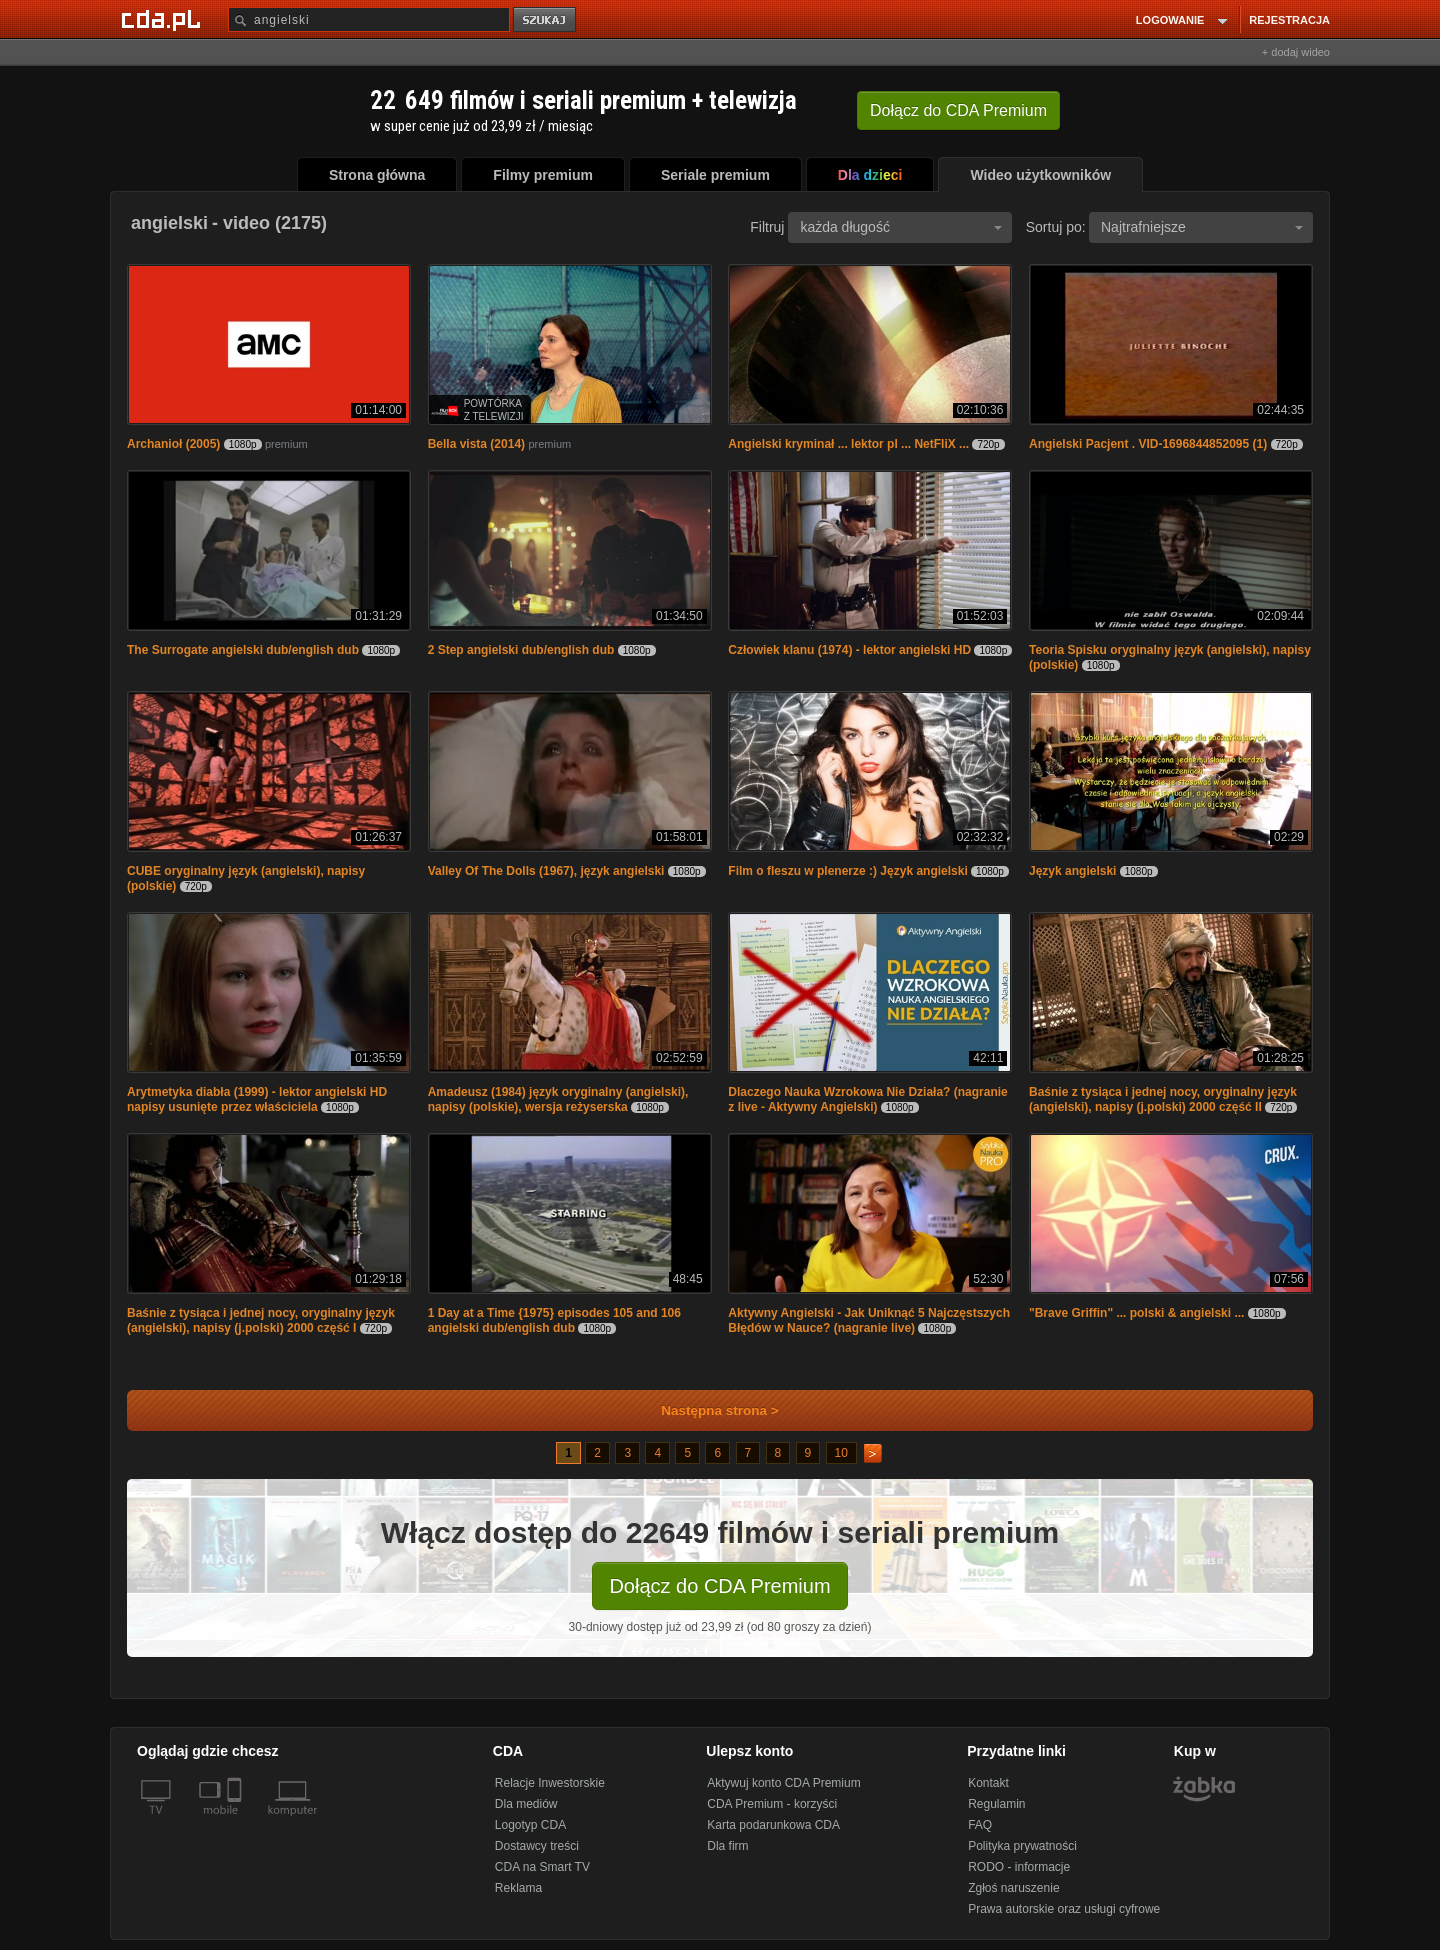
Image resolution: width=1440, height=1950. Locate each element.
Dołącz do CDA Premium (719, 1586)
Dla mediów (526, 1804)
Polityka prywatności (1022, 1846)
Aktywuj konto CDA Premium (783, 1783)
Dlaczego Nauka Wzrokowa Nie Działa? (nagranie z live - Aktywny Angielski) (867, 1099)
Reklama (518, 1888)
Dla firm (727, 1846)
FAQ (980, 1825)
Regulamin (996, 1804)
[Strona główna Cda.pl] (164, 19)
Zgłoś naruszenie (1013, 1888)
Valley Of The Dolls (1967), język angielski (546, 871)
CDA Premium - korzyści (772, 1804)
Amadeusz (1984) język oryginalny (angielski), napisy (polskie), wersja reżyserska (558, 1099)
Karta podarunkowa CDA (773, 1825)
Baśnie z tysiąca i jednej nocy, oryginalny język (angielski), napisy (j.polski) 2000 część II (1163, 1099)
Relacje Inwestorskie (550, 1783)
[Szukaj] (369, 19)
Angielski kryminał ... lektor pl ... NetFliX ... (848, 444)
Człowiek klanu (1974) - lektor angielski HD (849, 650)
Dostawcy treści (537, 1846)
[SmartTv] (236, 1822)
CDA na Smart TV (542, 1867)
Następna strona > (706, 1410)
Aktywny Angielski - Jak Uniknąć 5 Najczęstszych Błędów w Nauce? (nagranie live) (869, 1320)
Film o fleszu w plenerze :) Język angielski (847, 871)
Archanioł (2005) (173, 444)
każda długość (901, 227)
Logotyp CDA (530, 1825)
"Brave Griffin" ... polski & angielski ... (1136, 1313)
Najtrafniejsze (1202, 227)
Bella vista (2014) (476, 444)
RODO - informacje (1019, 1867)
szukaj (546, 20)
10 (841, 1453)
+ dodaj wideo (1296, 52)
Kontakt (988, 1783)
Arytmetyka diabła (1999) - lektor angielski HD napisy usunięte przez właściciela (257, 1099)
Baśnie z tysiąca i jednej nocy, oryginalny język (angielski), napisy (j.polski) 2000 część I (261, 1320)
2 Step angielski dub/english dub (521, 650)
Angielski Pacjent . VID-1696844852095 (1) (1148, 444)
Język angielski (1072, 871)
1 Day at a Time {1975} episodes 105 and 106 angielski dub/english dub (554, 1320)
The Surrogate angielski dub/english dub (243, 650)
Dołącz (958, 110)
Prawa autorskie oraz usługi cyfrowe (1064, 1909)
